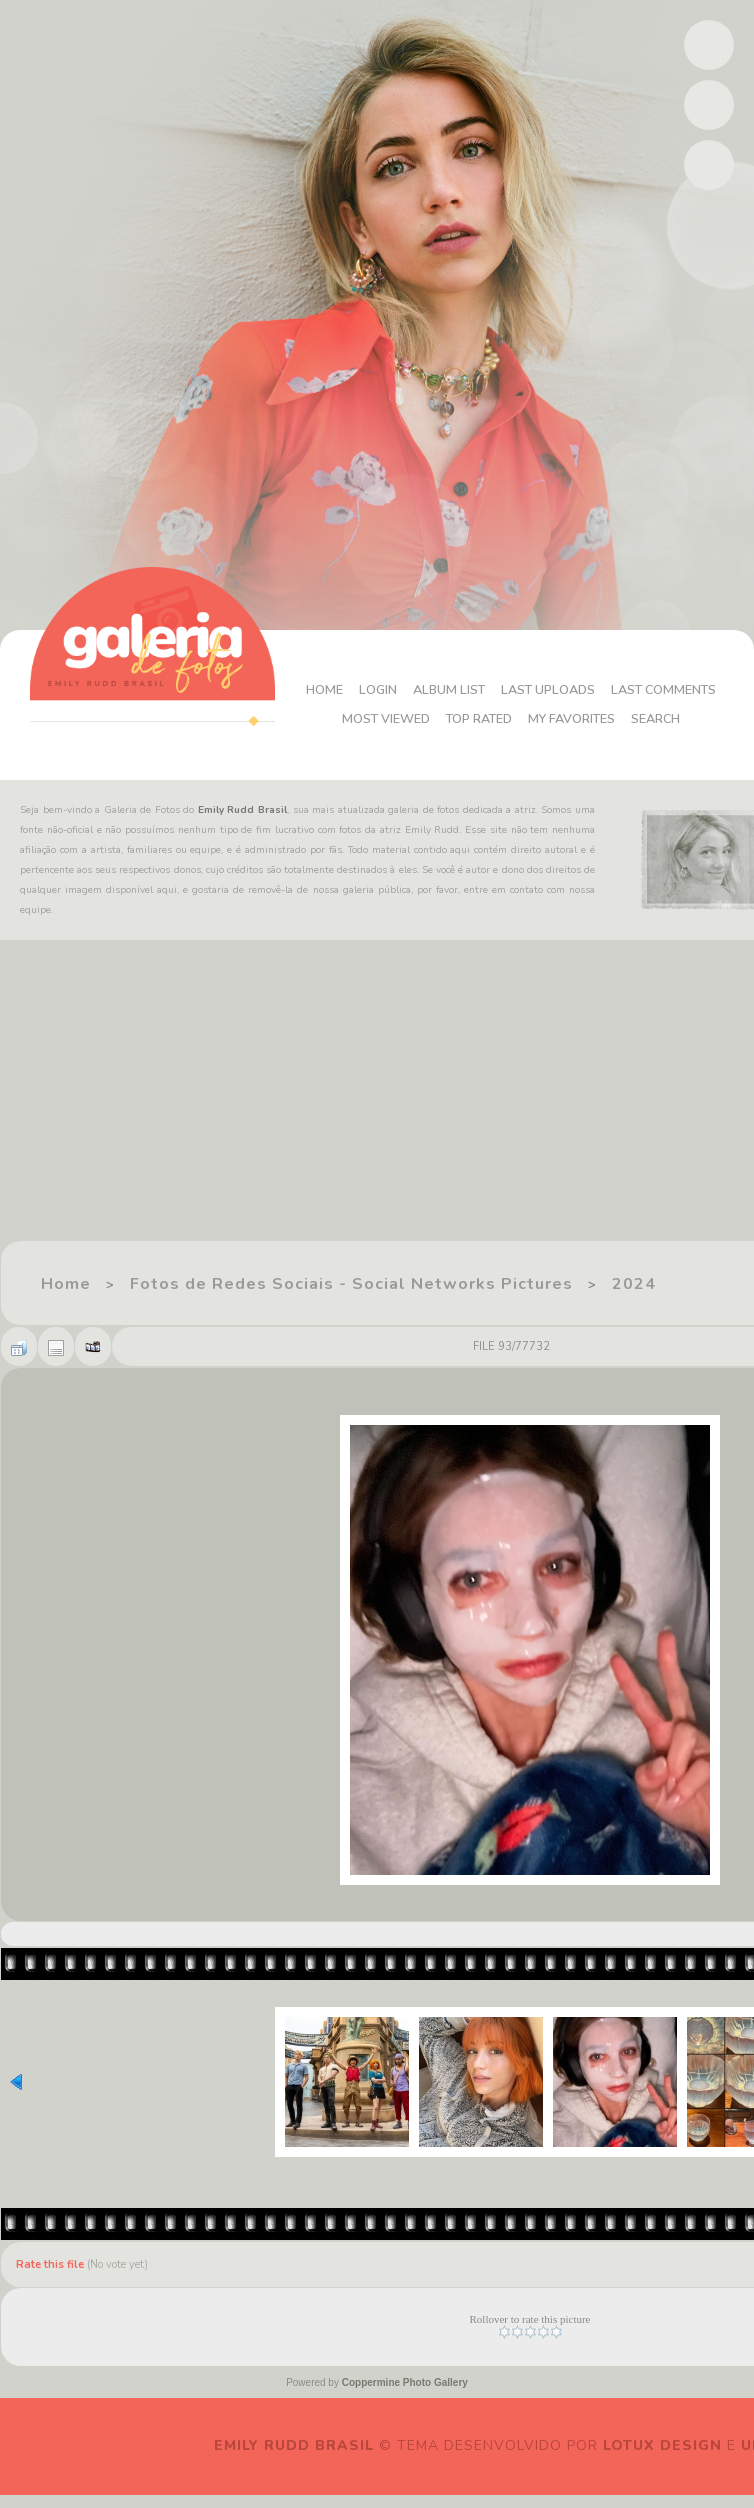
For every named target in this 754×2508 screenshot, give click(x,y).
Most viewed (476, 704)
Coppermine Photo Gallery (405, 2382)
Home (378, 675)
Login (432, 675)
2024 (634, 1284)
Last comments (358, 704)
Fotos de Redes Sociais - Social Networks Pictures (351, 1284)
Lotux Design (662, 2445)
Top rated (575, 704)
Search (511, 734)
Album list (506, 675)
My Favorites (674, 704)
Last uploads (612, 675)
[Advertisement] (332, 1100)
